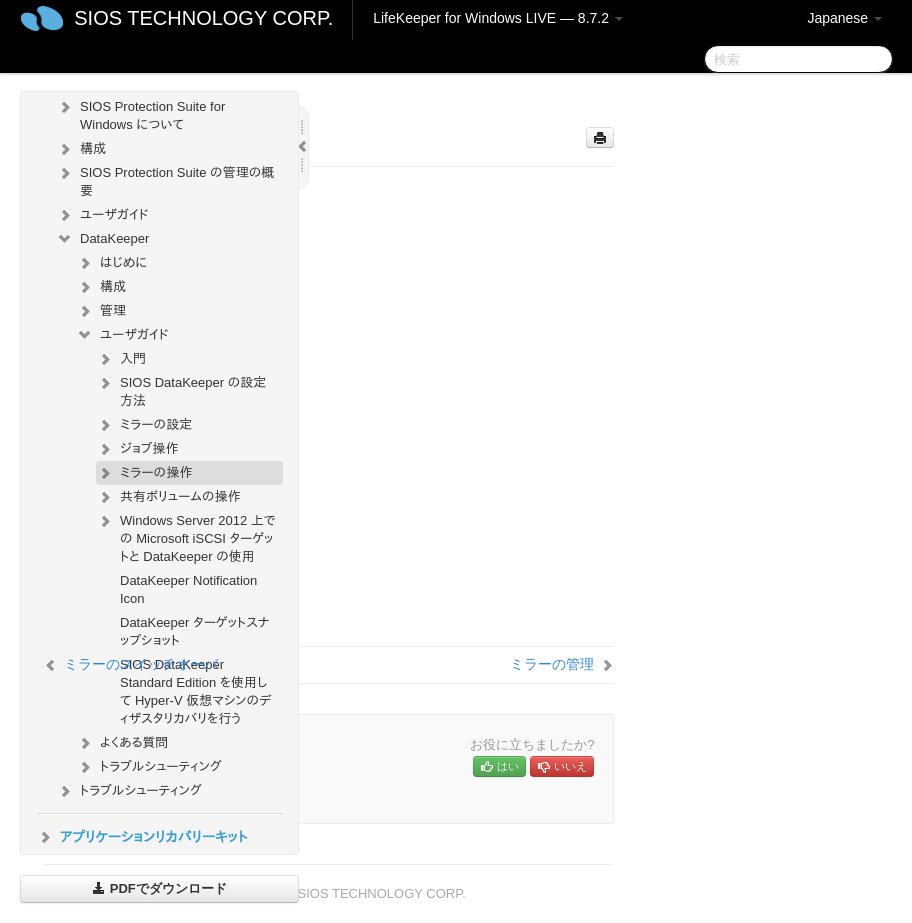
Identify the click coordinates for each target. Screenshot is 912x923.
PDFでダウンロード (159, 888)
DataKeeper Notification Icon (188, 589)
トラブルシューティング (149, 767)
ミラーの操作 (144, 473)
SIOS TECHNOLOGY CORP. (203, 18)
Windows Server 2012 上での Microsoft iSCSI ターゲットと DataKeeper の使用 (186, 536)
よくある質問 (122, 743)
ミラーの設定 (144, 425)
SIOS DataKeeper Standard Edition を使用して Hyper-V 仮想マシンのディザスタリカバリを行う (196, 691)
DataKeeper (102, 239)
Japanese (844, 18)
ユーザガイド (102, 215)
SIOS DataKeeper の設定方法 (181, 389)
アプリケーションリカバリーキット (141, 837)
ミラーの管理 (552, 664)
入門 (121, 359)
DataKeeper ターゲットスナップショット (195, 631)
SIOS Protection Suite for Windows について (140, 113)
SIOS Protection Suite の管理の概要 (165, 179)
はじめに (111, 263)
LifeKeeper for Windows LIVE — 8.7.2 (498, 18)
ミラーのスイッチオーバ (141, 664)
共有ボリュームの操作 (168, 497)
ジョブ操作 (137, 449)
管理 (101, 311)
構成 (81, 149)
